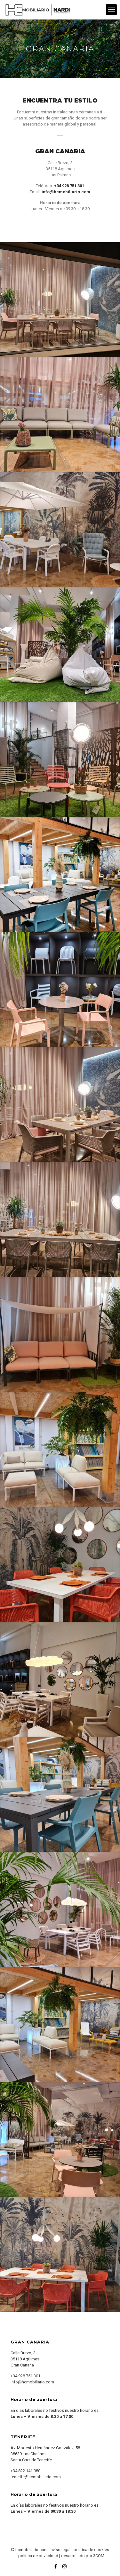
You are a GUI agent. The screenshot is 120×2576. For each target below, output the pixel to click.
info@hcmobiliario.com (32, 2382)
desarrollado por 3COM (82, 2555)
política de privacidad (38, 2555)
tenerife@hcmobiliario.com (36, 2476)
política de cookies (91, 2549)
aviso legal (60, 2549)
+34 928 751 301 (25, 2375)
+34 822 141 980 (25, 2470)
